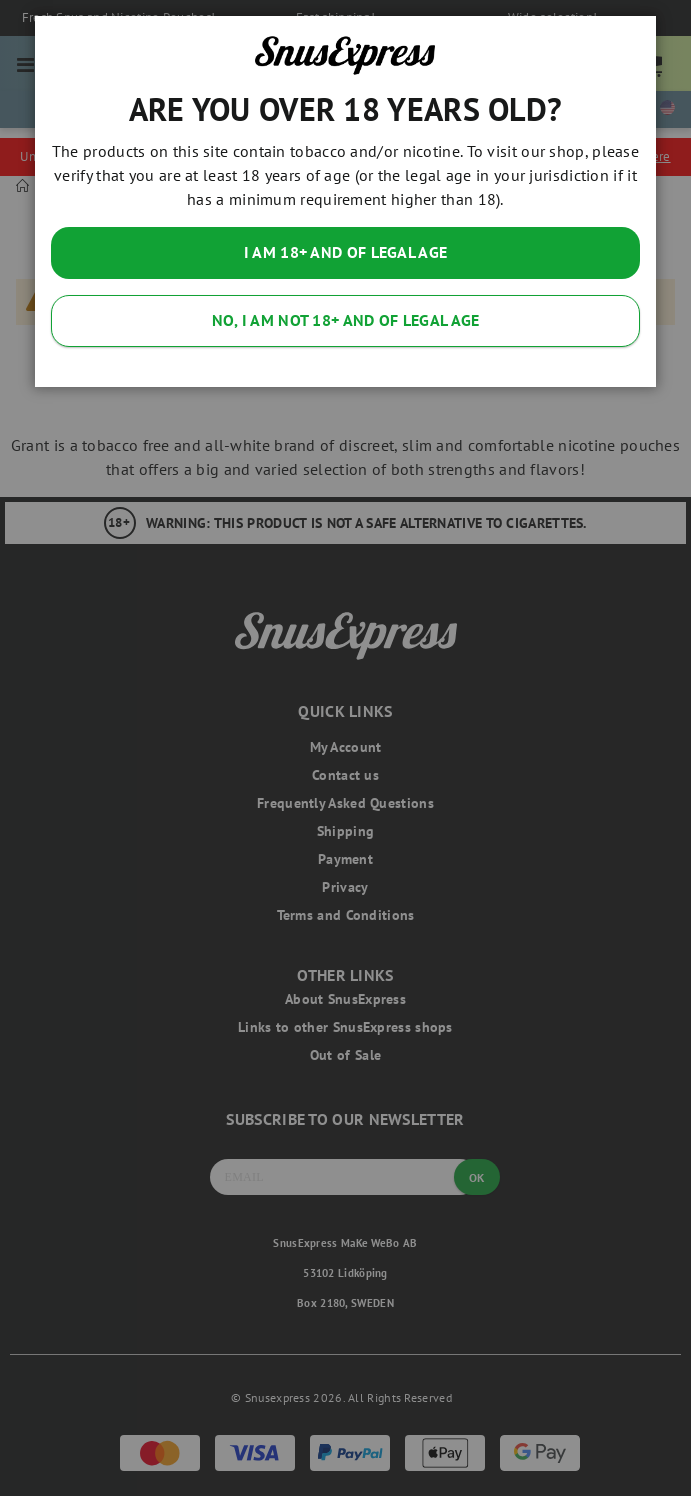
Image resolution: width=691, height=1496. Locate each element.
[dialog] (345, 748)
